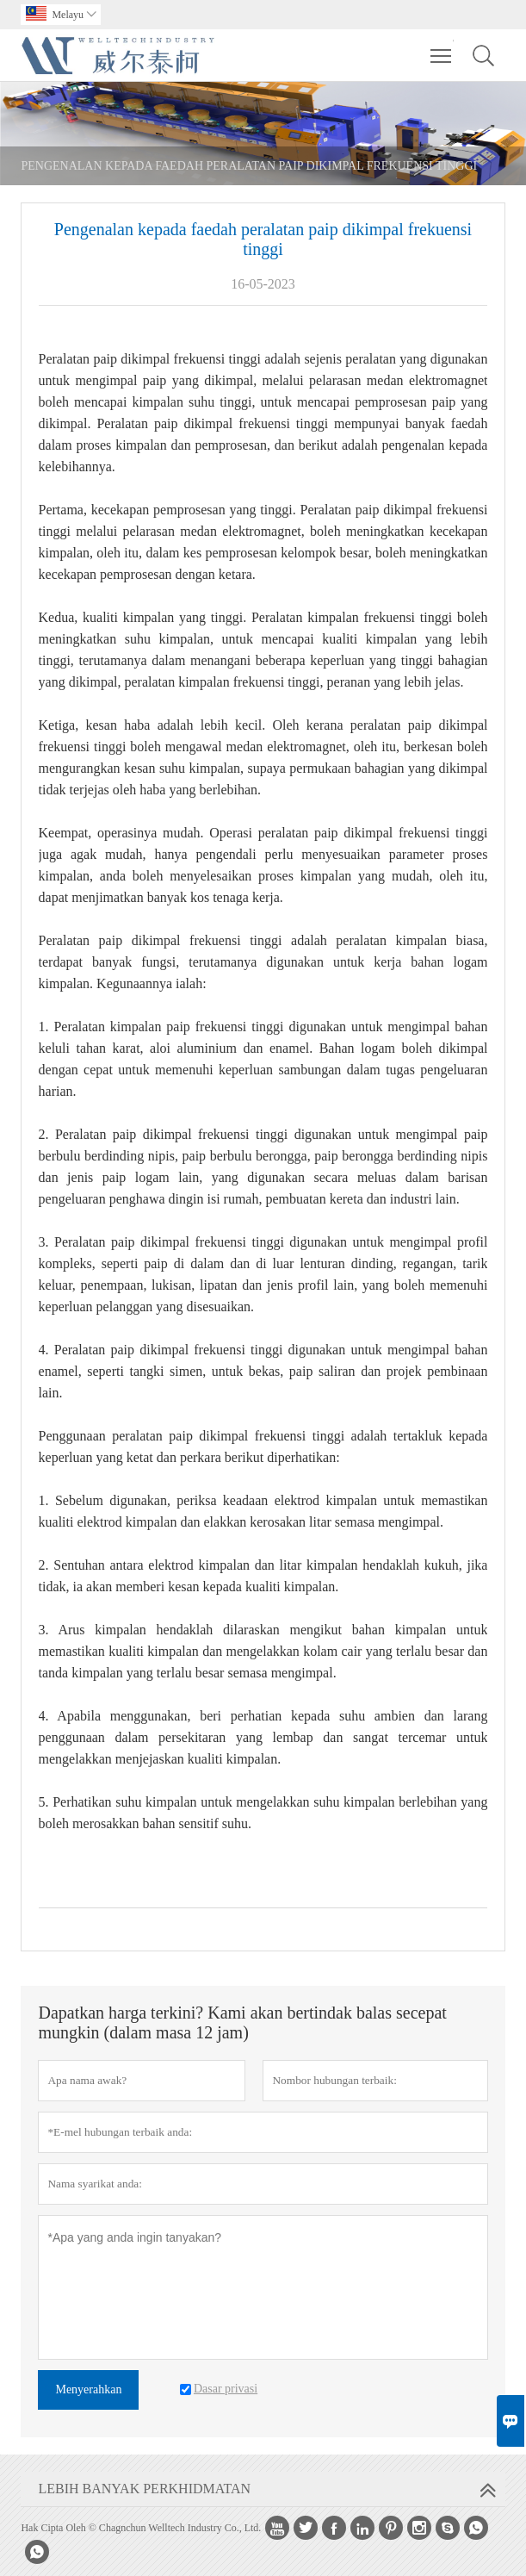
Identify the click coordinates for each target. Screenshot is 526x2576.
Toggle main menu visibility (442, 47)
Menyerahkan (88, 2389)
